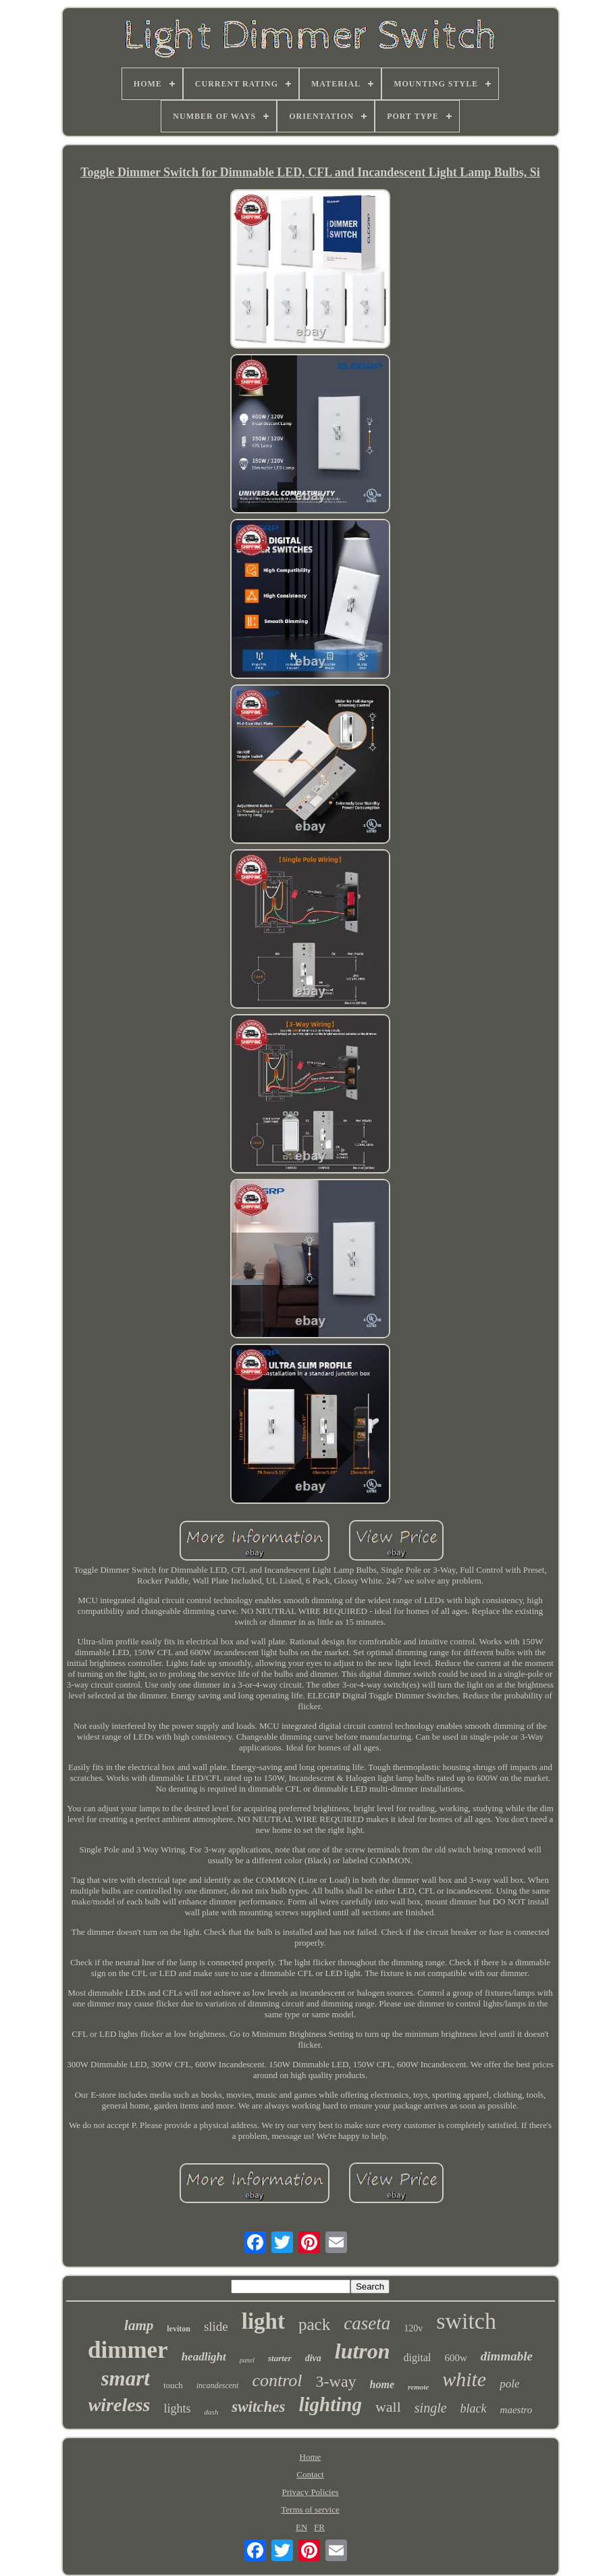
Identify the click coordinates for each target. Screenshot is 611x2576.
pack (314, 2324)
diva (313, 2358)
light (263, 2321)
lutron (362, 2351)
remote (418, 2387)
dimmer (128, 2350)
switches (258, 2406)
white (464, 2379)
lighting (330, 2404)
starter (280, 2358)
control (277, 2380)
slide (216, 2326)
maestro (516, 2409)
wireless (119, 2404)
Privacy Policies (310, 2492)
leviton (178, 2328)
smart (125, 2378)
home (382, 2384)
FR (319, 2527)
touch (173, 2385)
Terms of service (310, 2509)
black (473, 2408)
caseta (367, 2323)
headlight (204, 2356)
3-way (336, 2381)
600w (456, 2357)
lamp (138, 2325)
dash (211, 2412)
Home (310, 2457)
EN (301, 2527)
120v (413, 2328)
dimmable (507, 2356)
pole (509, 2383)
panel (247, 2360)
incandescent (217, 2385)
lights (176, 2408)
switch (466, 2320)
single (431, 2407)
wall (388, 2406)
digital (417, 2357)
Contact (309, 2474)
